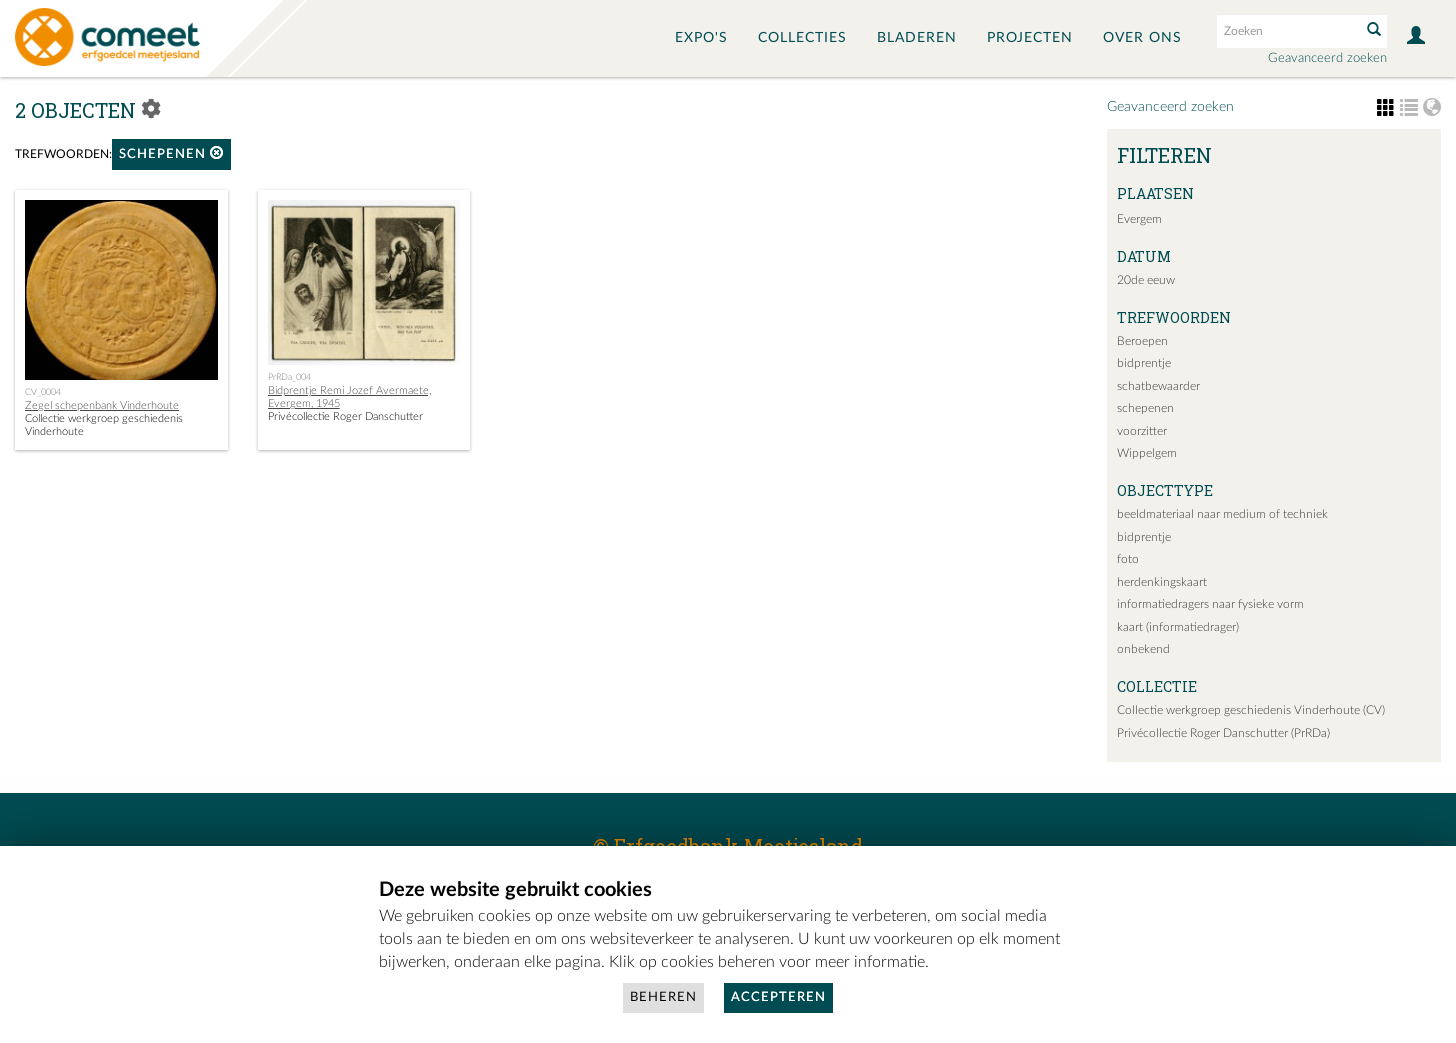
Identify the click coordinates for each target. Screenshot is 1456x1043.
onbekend (1143, 649)
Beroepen (1142, 341)
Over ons (1142, 38)
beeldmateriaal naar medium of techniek (1222, 514)
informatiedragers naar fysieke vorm (1210, 604)
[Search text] (1287, 31)
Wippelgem (1147, 453)
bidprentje (1144, 363)
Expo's (701, 38)
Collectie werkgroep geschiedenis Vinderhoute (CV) (1251, 710)
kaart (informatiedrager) (1178, 627)
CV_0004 (43, 392)
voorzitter (1142, 431)
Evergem (1139, 219)
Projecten (1030, 38)
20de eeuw (1146, 280)
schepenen (171, 153)
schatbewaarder (1158, 386)
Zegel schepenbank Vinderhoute (102, 405)
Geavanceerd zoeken (1327, 58)
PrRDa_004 (289, 377)
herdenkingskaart (1162, 582)
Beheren (663, 997)
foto (1128, 559)
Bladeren (917, 38)
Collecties (802, 38)
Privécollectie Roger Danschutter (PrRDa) (1223, 733)
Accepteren (778, 997)
